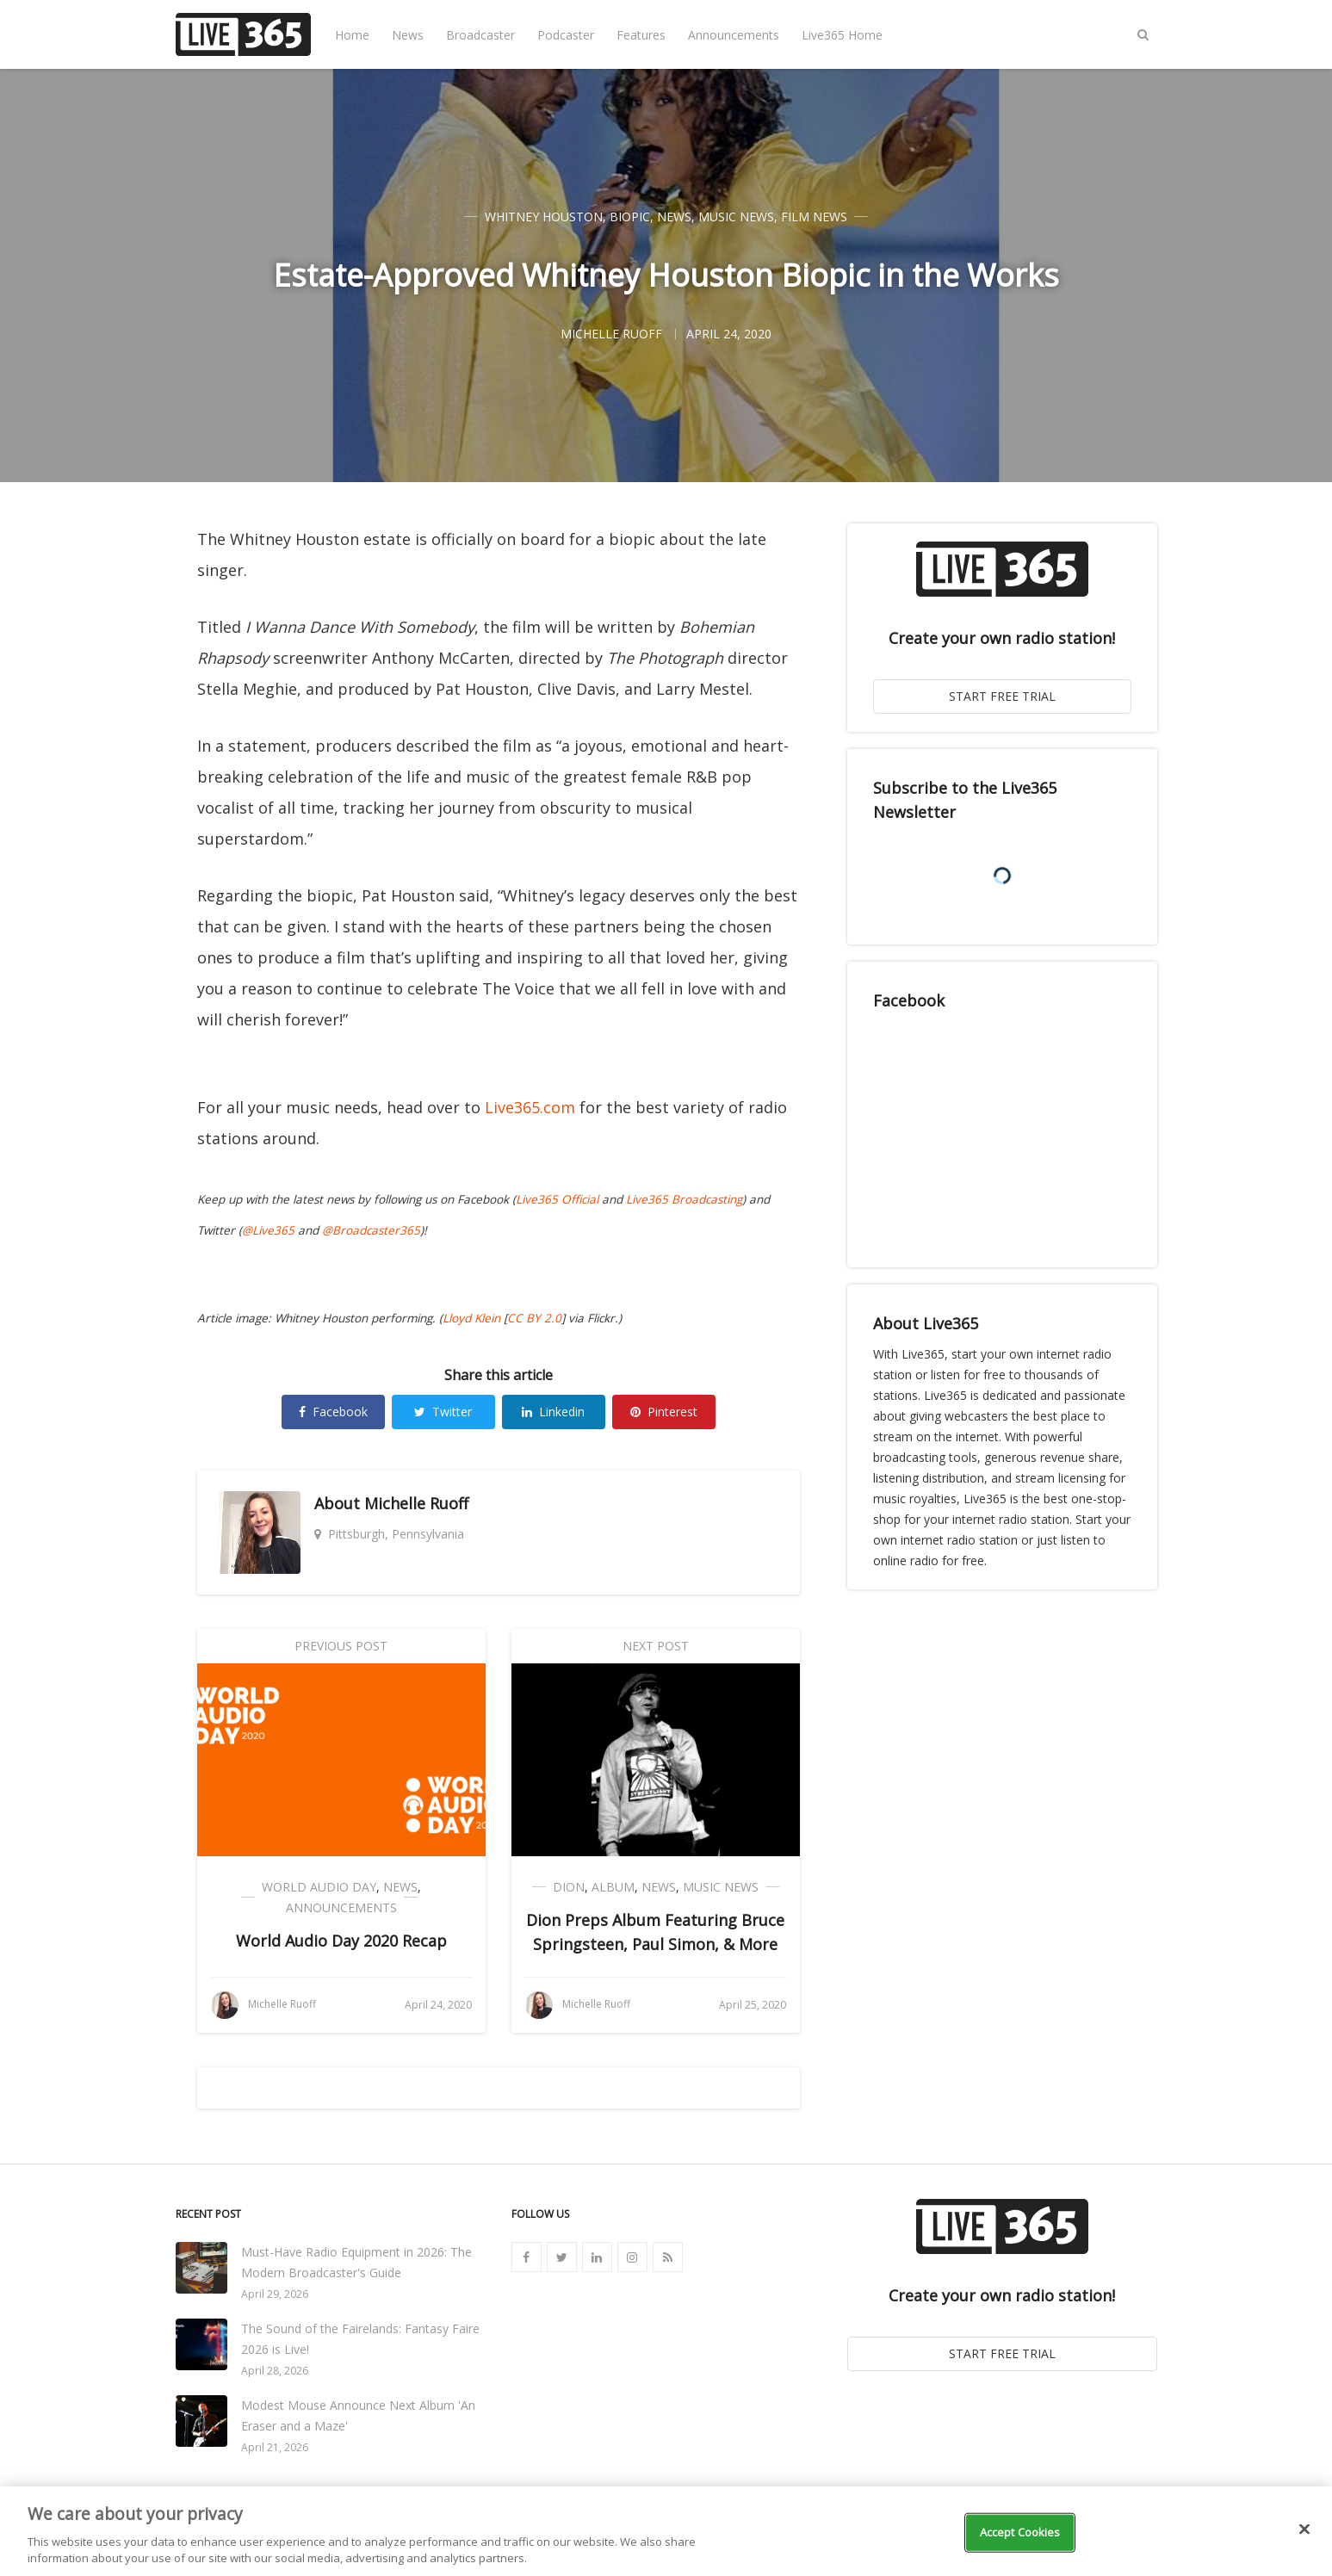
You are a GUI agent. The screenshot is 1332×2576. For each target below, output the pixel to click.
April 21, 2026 (274, 2447)
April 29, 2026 (274, 2294)
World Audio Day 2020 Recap (341, 1940)
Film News (814, 216)
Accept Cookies (1020, 2532)
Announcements (733, 35)
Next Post (656, 1646)
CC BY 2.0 (534, 1318)
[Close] (1304, 2529)
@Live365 (268, 1230)
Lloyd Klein (471, 1318)
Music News (736, 216)
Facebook (333, 1411)
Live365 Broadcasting (684, 1199)
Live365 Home (842, 35)
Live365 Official (557, 1199)
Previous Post (340, 1646)
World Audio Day (319, 1887)
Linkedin (553, 1411)
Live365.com (530, 1107)
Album (613, 1887)
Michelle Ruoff (416, 1503)
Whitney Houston (544, 216)
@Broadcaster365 (371, 1230)
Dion (569, 1887)
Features (641, 35)
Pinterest (663, 1411)
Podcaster (565, 35)
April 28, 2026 (274, 2370)
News (408, 35)
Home (352, 35)
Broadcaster (480, 35)
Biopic (630, 216)
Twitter (443, 1411)
